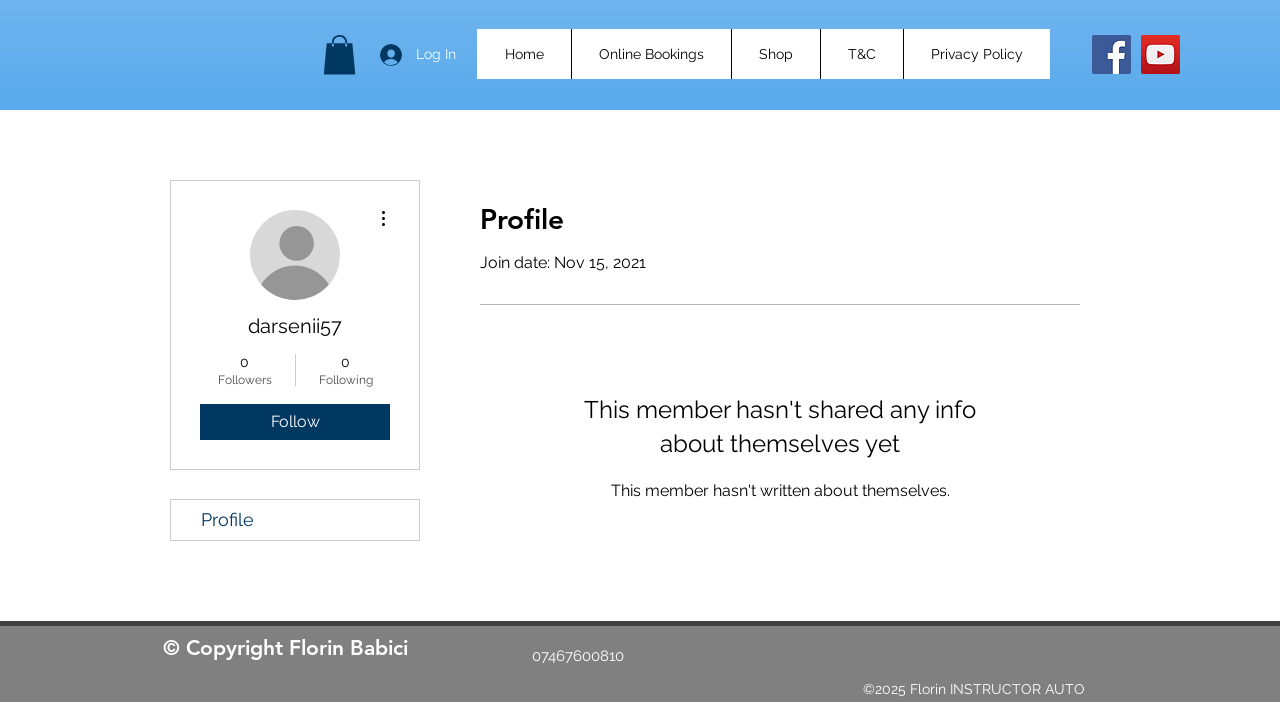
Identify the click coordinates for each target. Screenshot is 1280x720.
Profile (227, 519)
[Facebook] (1111, 54)
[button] (339, 54)
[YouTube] (1160, 54)
